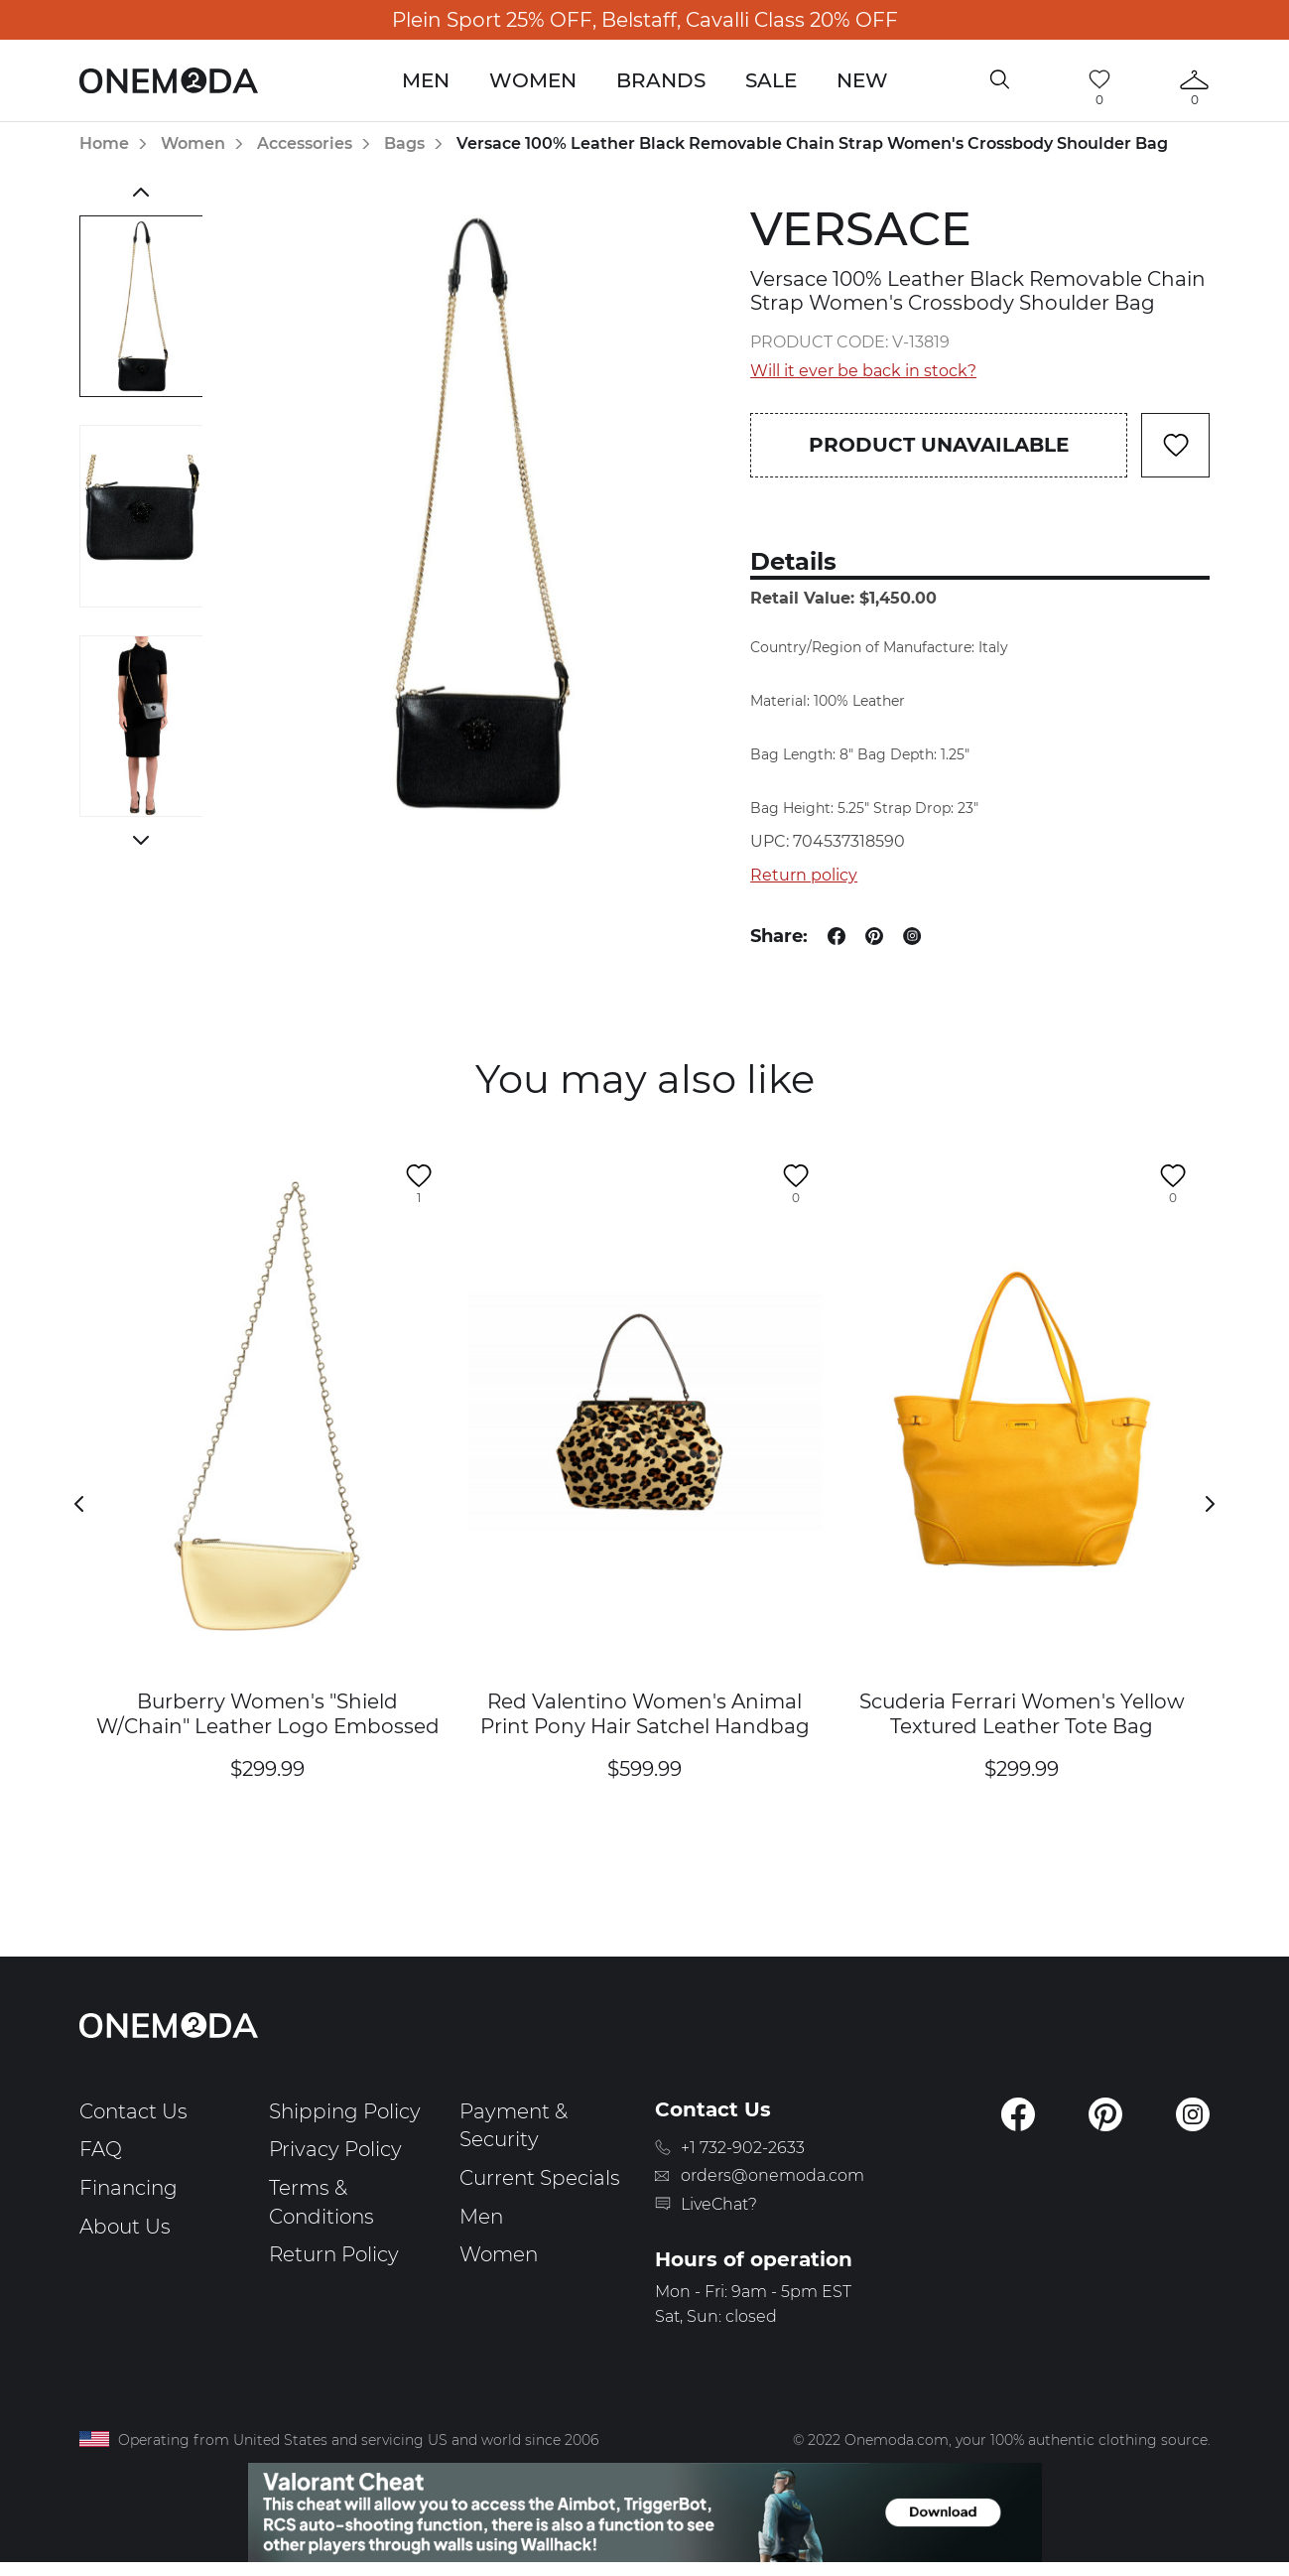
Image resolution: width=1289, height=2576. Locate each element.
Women (533, 80)
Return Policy (334, 2254)
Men (426, 80)
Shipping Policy (345, 2111)
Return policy (803, 875)
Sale (771, 80)
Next (141, 840)
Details (793, 561)
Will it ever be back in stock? (863, 370)
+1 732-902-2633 (743, 2147)
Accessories (304, 143)
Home (104, 143)
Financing (128, 2188)
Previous (141, 191)
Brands (661, 80)
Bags (404, 143)
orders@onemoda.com (772, 2175)
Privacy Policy (335, 2149)
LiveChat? (719, 2204)
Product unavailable (939, 445)
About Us (125, 2226)
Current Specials (539, 2178)
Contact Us (133, 2111)
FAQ (100, 2149)
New (862, 80)
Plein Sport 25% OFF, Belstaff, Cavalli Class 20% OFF (645, 20)
